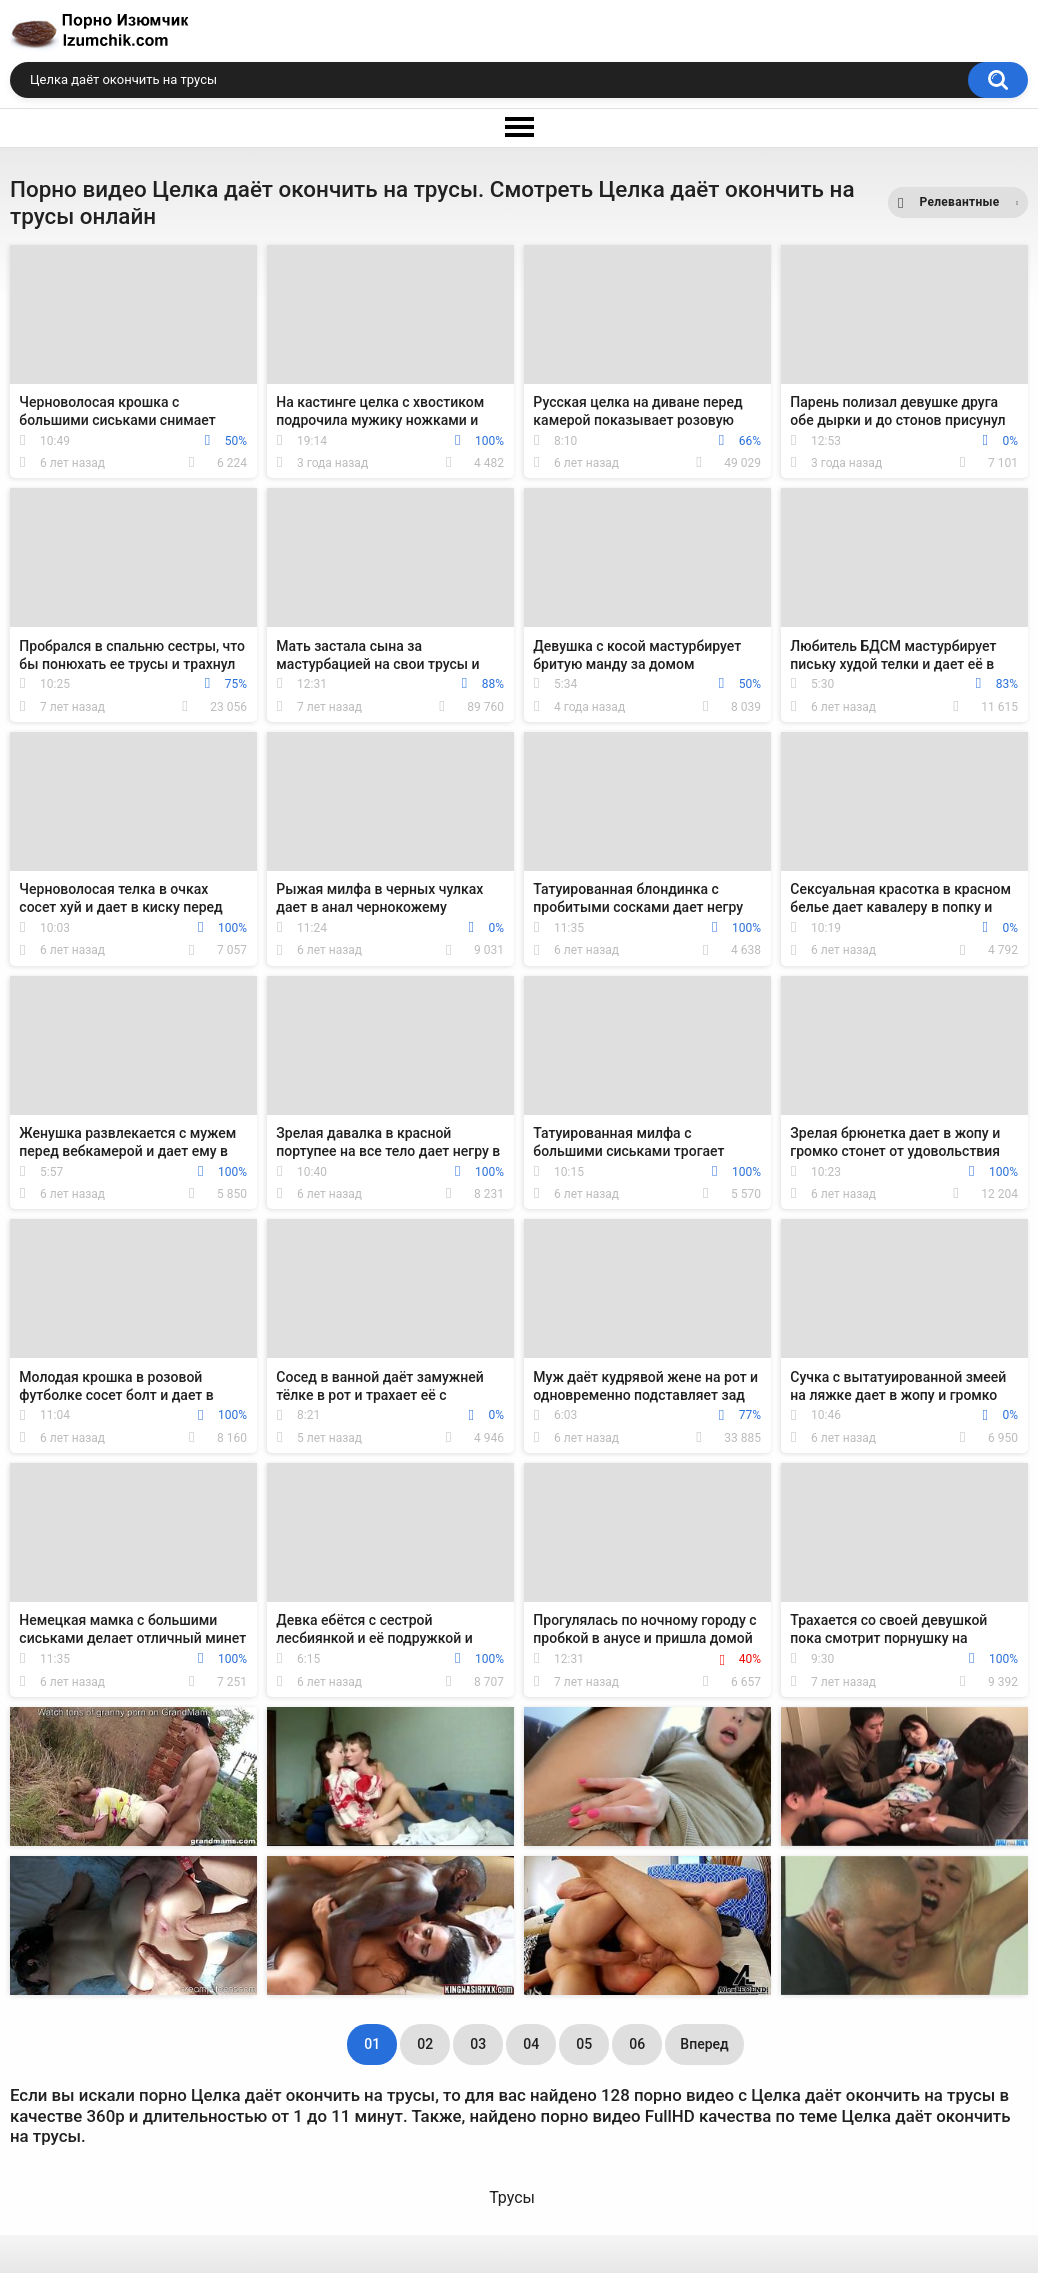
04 (531, 2044)
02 (425, 2044)
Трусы (512, 2197)
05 (584, 2044)
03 (478, 2044)
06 (637, 2044)
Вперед (704, 2044)
